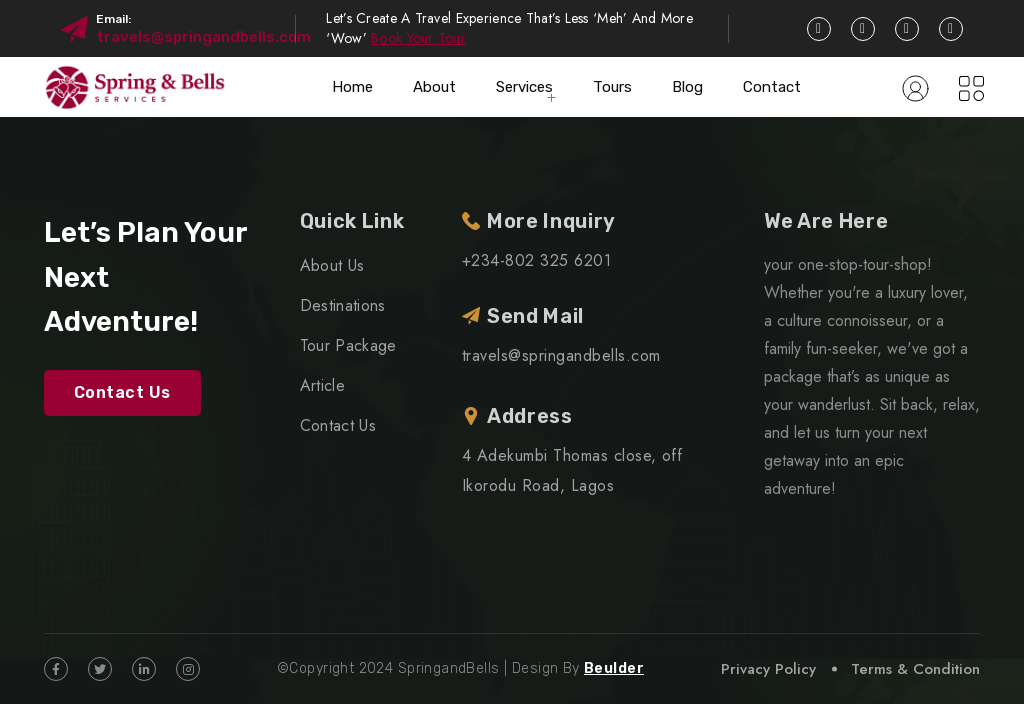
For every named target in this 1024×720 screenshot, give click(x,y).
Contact (772, 87)
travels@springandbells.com (203, 37)
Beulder (614, 668)
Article (322, 385)
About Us (332, 265)
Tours (612, 87)
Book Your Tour (418, 38)
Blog (687, 87)
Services (524, 87)
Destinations (343, 305)
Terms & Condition (915, 669)
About (434, 87)
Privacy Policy (768, 669)
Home (352, 87)
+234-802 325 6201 (536, 260)
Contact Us (122, 392)
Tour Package (348, 345)
